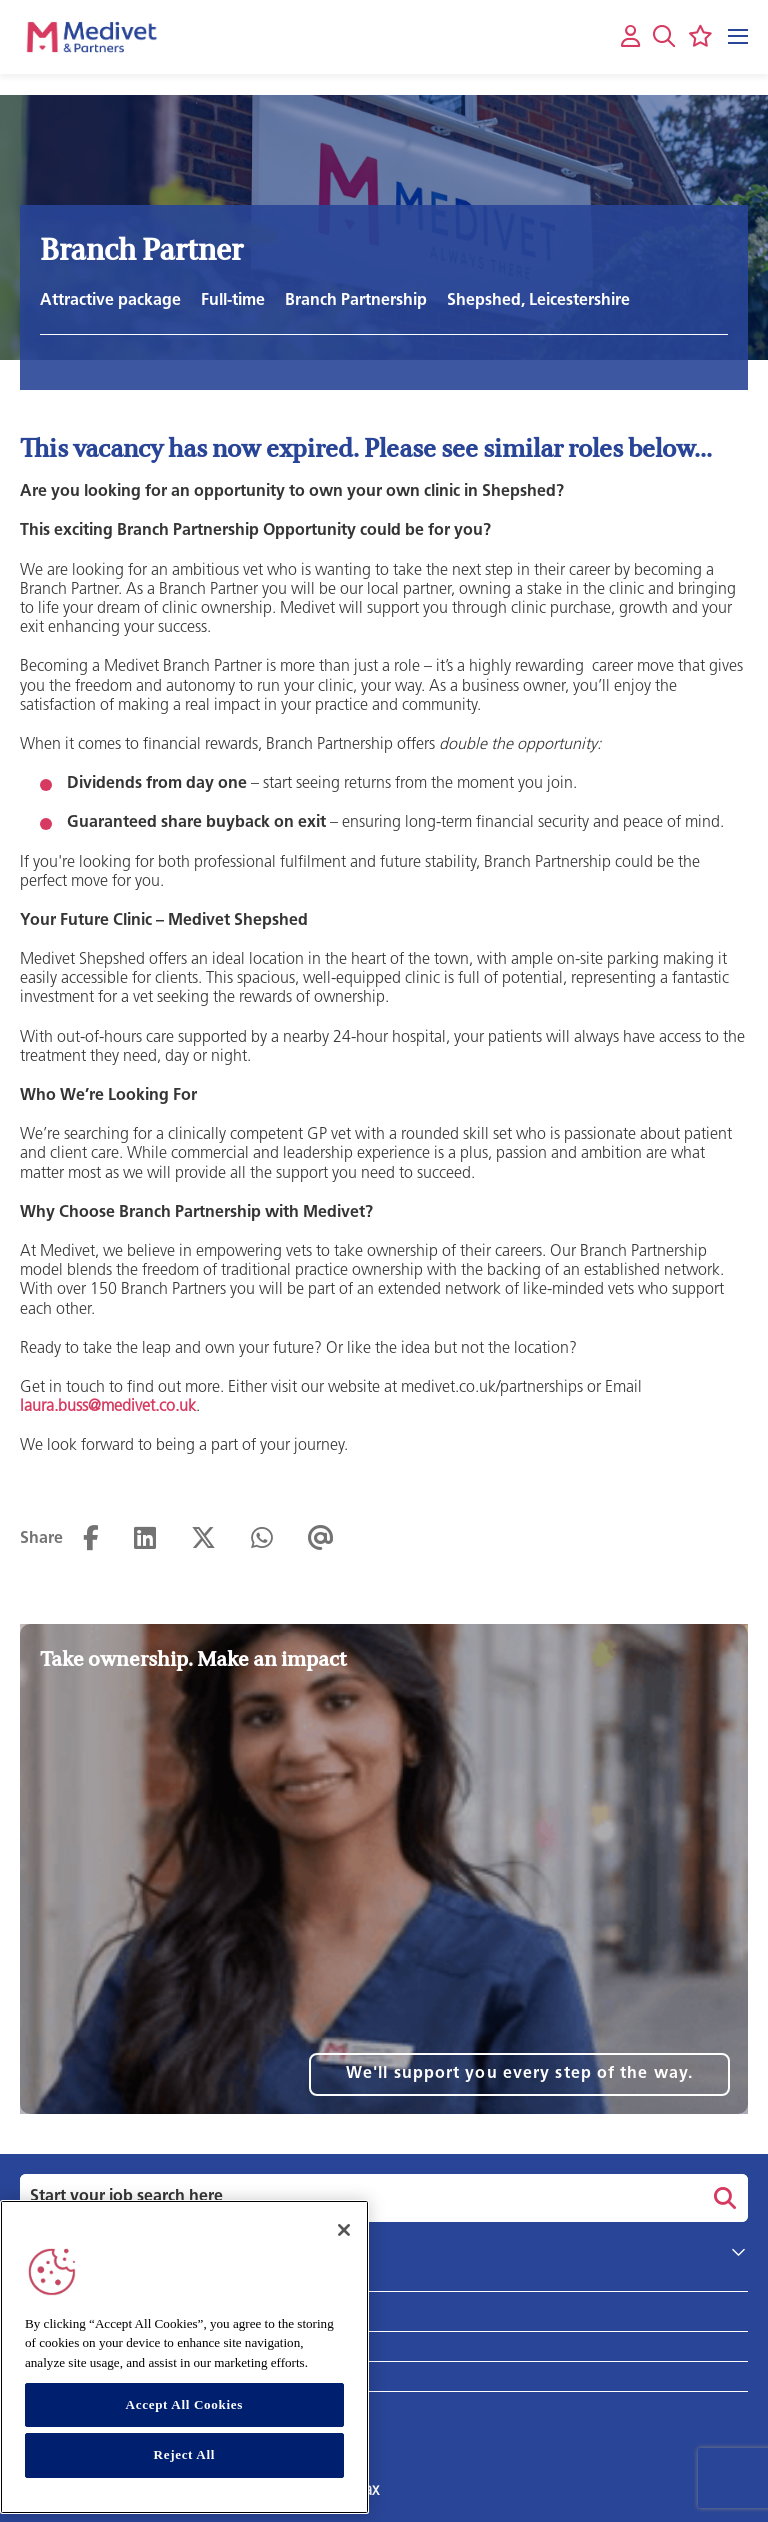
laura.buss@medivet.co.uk (108, 1407)
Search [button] (722, 2198)
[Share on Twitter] (203, 1539)
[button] (664, 36)
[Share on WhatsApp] (262, 1539)
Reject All (185, 2473)
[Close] (344, 2248)
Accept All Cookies (184, 2422)
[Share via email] (321, 1539)
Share (41, 1539)
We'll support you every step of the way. (519, 2074)
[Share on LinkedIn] (145, 1539)
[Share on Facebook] (91, 1539)
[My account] (630, 37)
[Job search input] (358, 2198)
